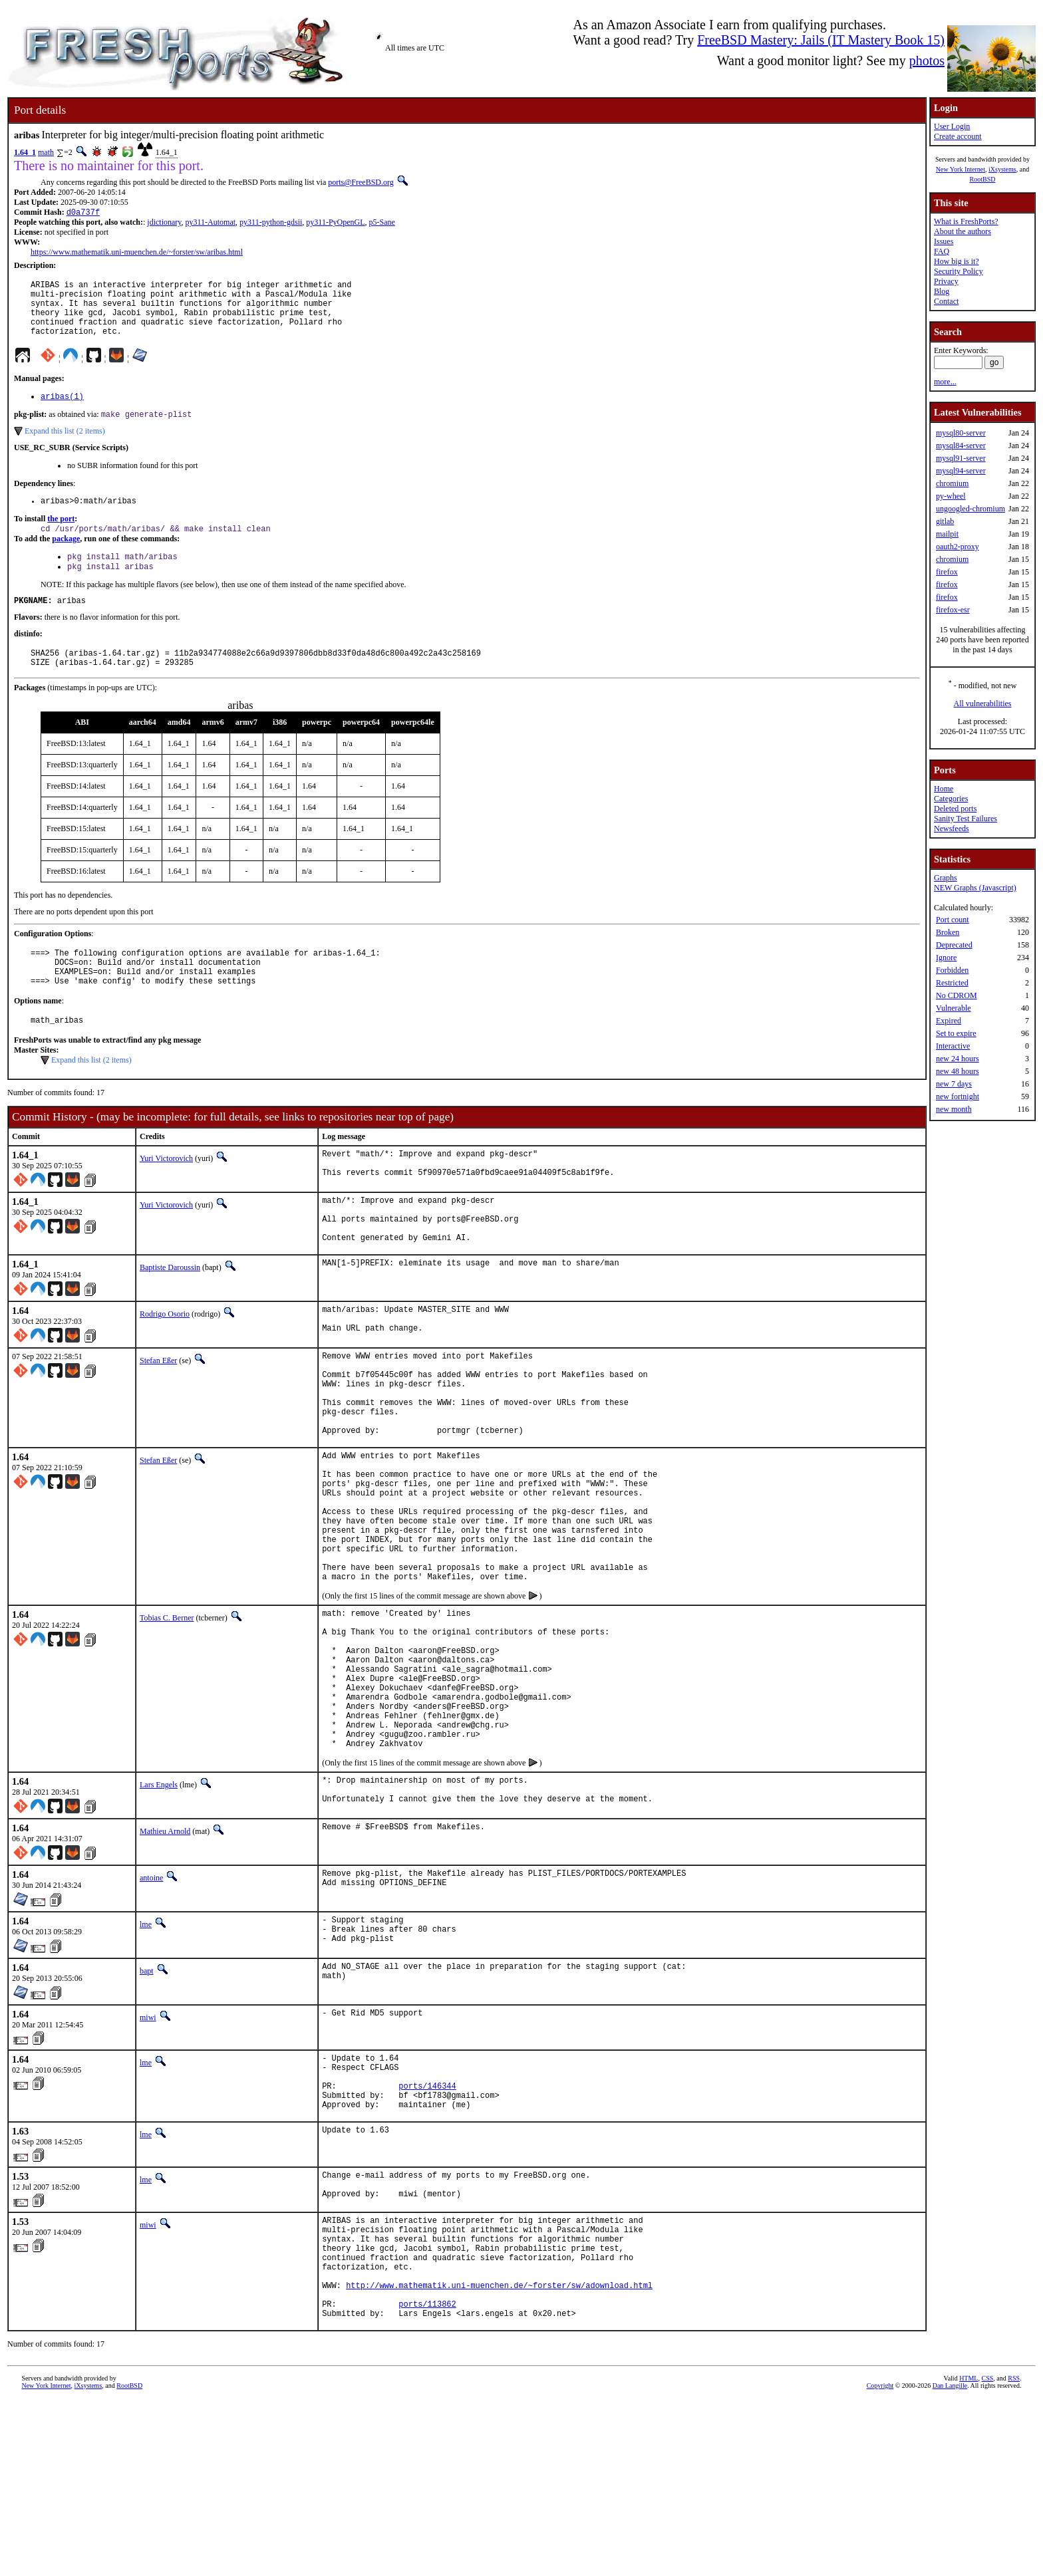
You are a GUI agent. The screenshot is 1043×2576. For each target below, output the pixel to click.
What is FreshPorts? (966, 221)
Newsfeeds (951, 828)
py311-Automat (211, 223)
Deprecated (954, 945)
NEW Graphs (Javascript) (975, 887)
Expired (948, 1020)
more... (945, 381)
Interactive (953, 1046)
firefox (947, 572)
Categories (951, 798)
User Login (952, 126)
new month (954, 1109)
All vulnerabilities (983, 703)
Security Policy (958, 271)
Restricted (952, 982)
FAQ (941, 251)
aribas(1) (62, 410)
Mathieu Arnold (165, 1965)
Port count (952, 919)
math (46, 152)
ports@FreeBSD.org (361, 182)
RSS (1014, 2553)
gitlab (945, 521)
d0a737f (83, 213)
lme (146, 2058)
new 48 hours (957, 1071)
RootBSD (983, 179)
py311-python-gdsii (270, 223)
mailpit (947, 534)
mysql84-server (961, 445)
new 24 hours (957, 1058)
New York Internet (960, 169)
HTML (968, 2553)
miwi (148, 2154)
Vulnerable (953, 1008)
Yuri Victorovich (166, 1196)
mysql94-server (961, 470)
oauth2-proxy (957, 546)
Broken (947, 932)
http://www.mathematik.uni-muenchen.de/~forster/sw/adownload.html (499, 2454)
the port (60, 536)
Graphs (945, 877)
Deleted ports (955, 808)
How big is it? (956, 261)
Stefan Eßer (158, 1415)
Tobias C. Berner (167, 1718)
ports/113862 (427, 2477)
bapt (147, 2108)
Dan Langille (950, 2561)
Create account (958, 136)
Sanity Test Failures (965, 818)
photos (927, 60)
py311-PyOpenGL (335, 223)
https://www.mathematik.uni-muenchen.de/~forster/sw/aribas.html (137, 253)
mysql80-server (961, 433)
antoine (151, 2011)
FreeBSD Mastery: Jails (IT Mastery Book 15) (821, 40)
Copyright (880, 2561)
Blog (941, 291)
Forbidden (952, 970)
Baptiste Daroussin (170, 1318)
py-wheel (951, 496)
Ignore (946, 957)
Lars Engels (159, 1915)
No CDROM (956, 995)
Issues (943, 241)
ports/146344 (427, 2230)
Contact (946, 301)
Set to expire (956, 1033)
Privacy (946, 281)
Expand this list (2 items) (65, 446)
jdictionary (164, 223)
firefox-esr (953, 609)
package (66, 558)
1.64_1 (25, 152)
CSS (987, 2553)
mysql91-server (961, 458)
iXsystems (1002, 169)
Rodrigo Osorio (165, 1365)
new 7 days (954, 1084)
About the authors (962, 231)
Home (943, 788)
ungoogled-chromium (970, 508)
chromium (952, 483)
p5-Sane (382, 223)
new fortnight (957, 1096)
